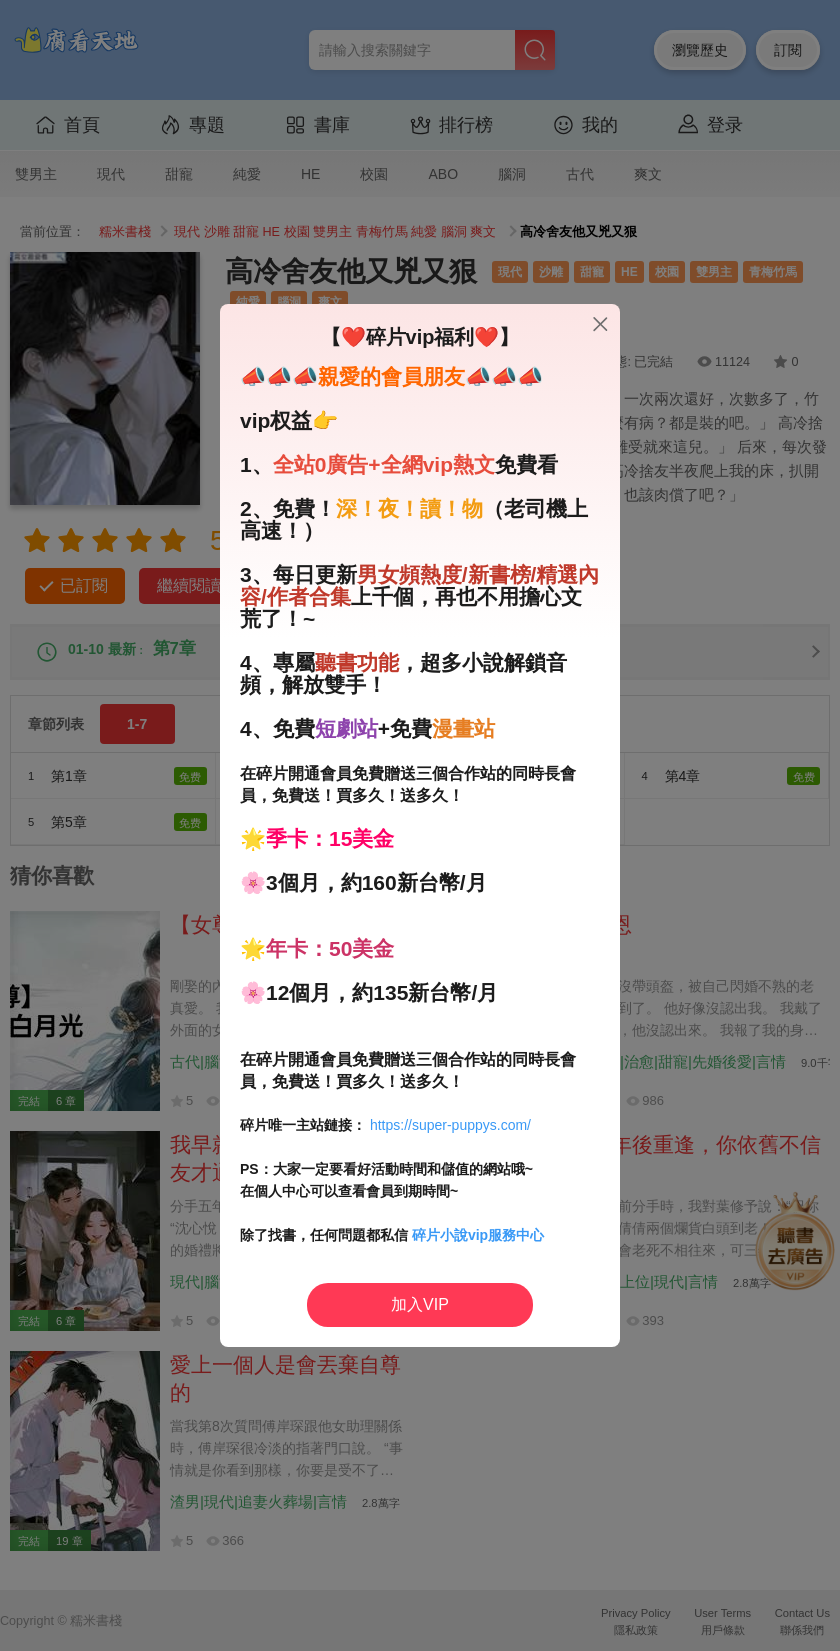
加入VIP (420, 1304)
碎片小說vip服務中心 (478, 1235)
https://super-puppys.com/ (450, 1125)
